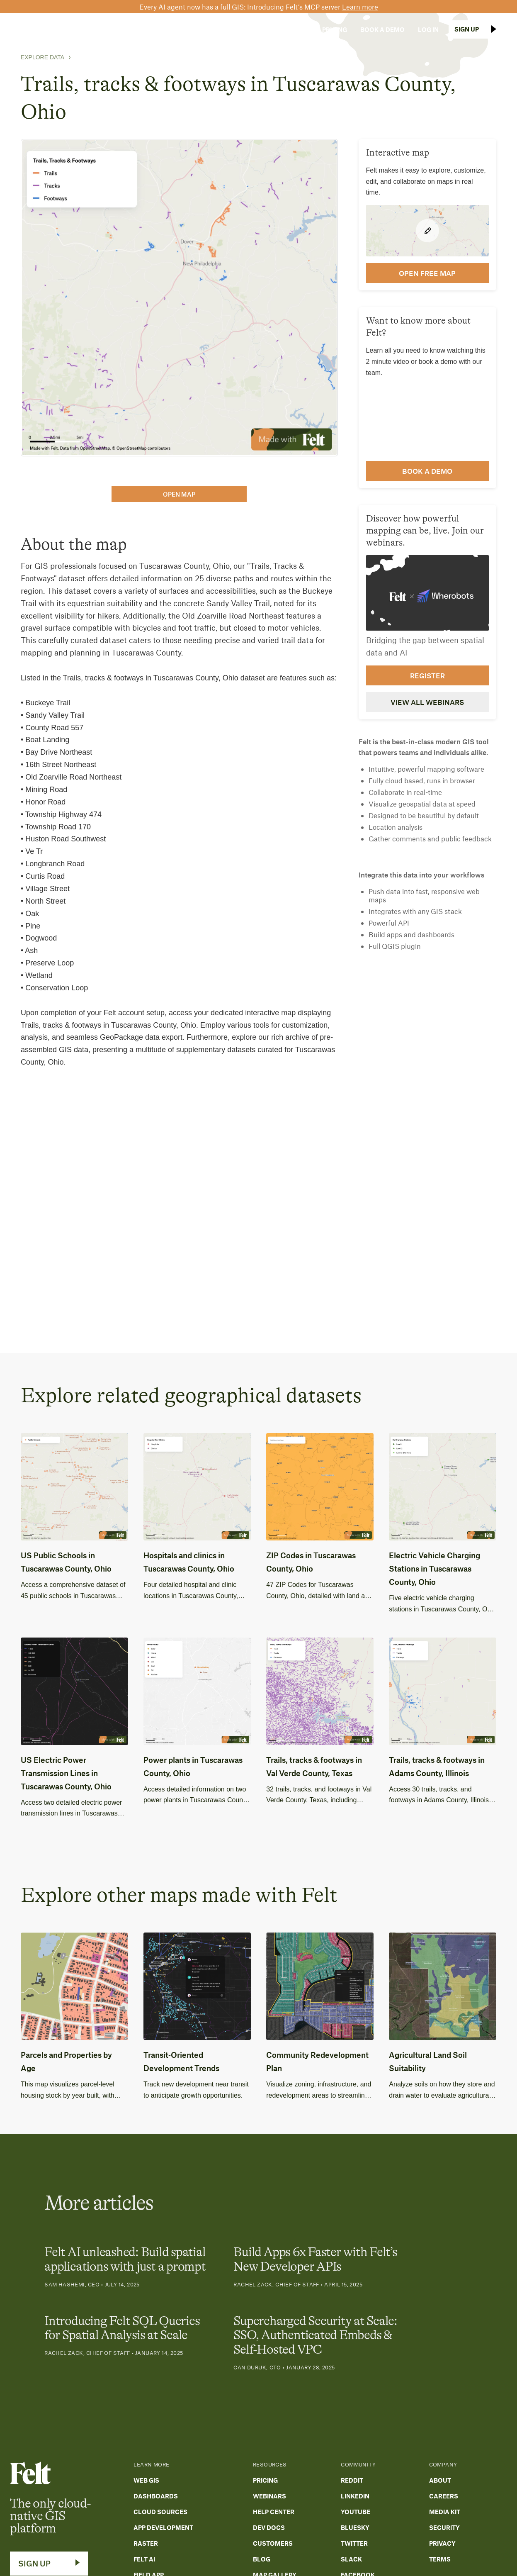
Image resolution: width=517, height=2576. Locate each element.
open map (179, 494)
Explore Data (42, 57)
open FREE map (427, 273)
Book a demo (427, 471)
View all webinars (427, 702)
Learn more (360, 6)
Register (427, 675)
